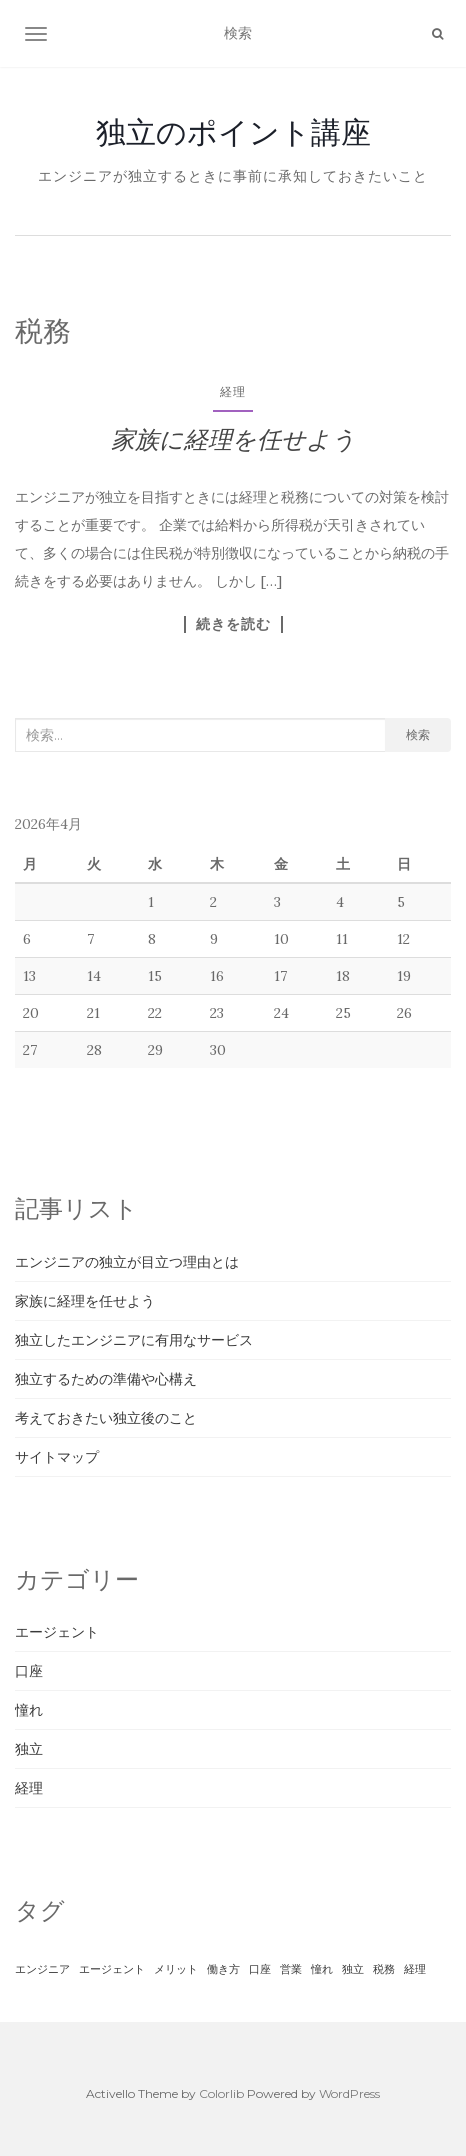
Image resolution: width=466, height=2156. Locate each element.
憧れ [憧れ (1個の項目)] (322, 1969)
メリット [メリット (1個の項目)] (176, 1969)
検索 (418, 734)
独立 (29, 1749)
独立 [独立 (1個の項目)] (353, 1969)
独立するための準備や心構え (106, 1379)
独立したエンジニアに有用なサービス (134, 1340)
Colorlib (221, 2093)
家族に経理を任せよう (233, 439)
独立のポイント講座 (233, 132)
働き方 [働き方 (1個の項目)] (223, 1969)
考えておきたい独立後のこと (106, 1418)
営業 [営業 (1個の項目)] (291, 1969)
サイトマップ (57, 1457)
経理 (233, 391)
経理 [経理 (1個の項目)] (415, 1969)
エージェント (57, 1632)
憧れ (29, 1710)
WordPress (349, 2093)
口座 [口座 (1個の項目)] (260, 1969)
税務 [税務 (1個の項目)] (384, 1969)
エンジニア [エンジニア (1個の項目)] (42, 1969)
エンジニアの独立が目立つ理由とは (127, 1262)
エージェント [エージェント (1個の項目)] (112, 1969)
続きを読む (233, 624)
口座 (29, 1671)
